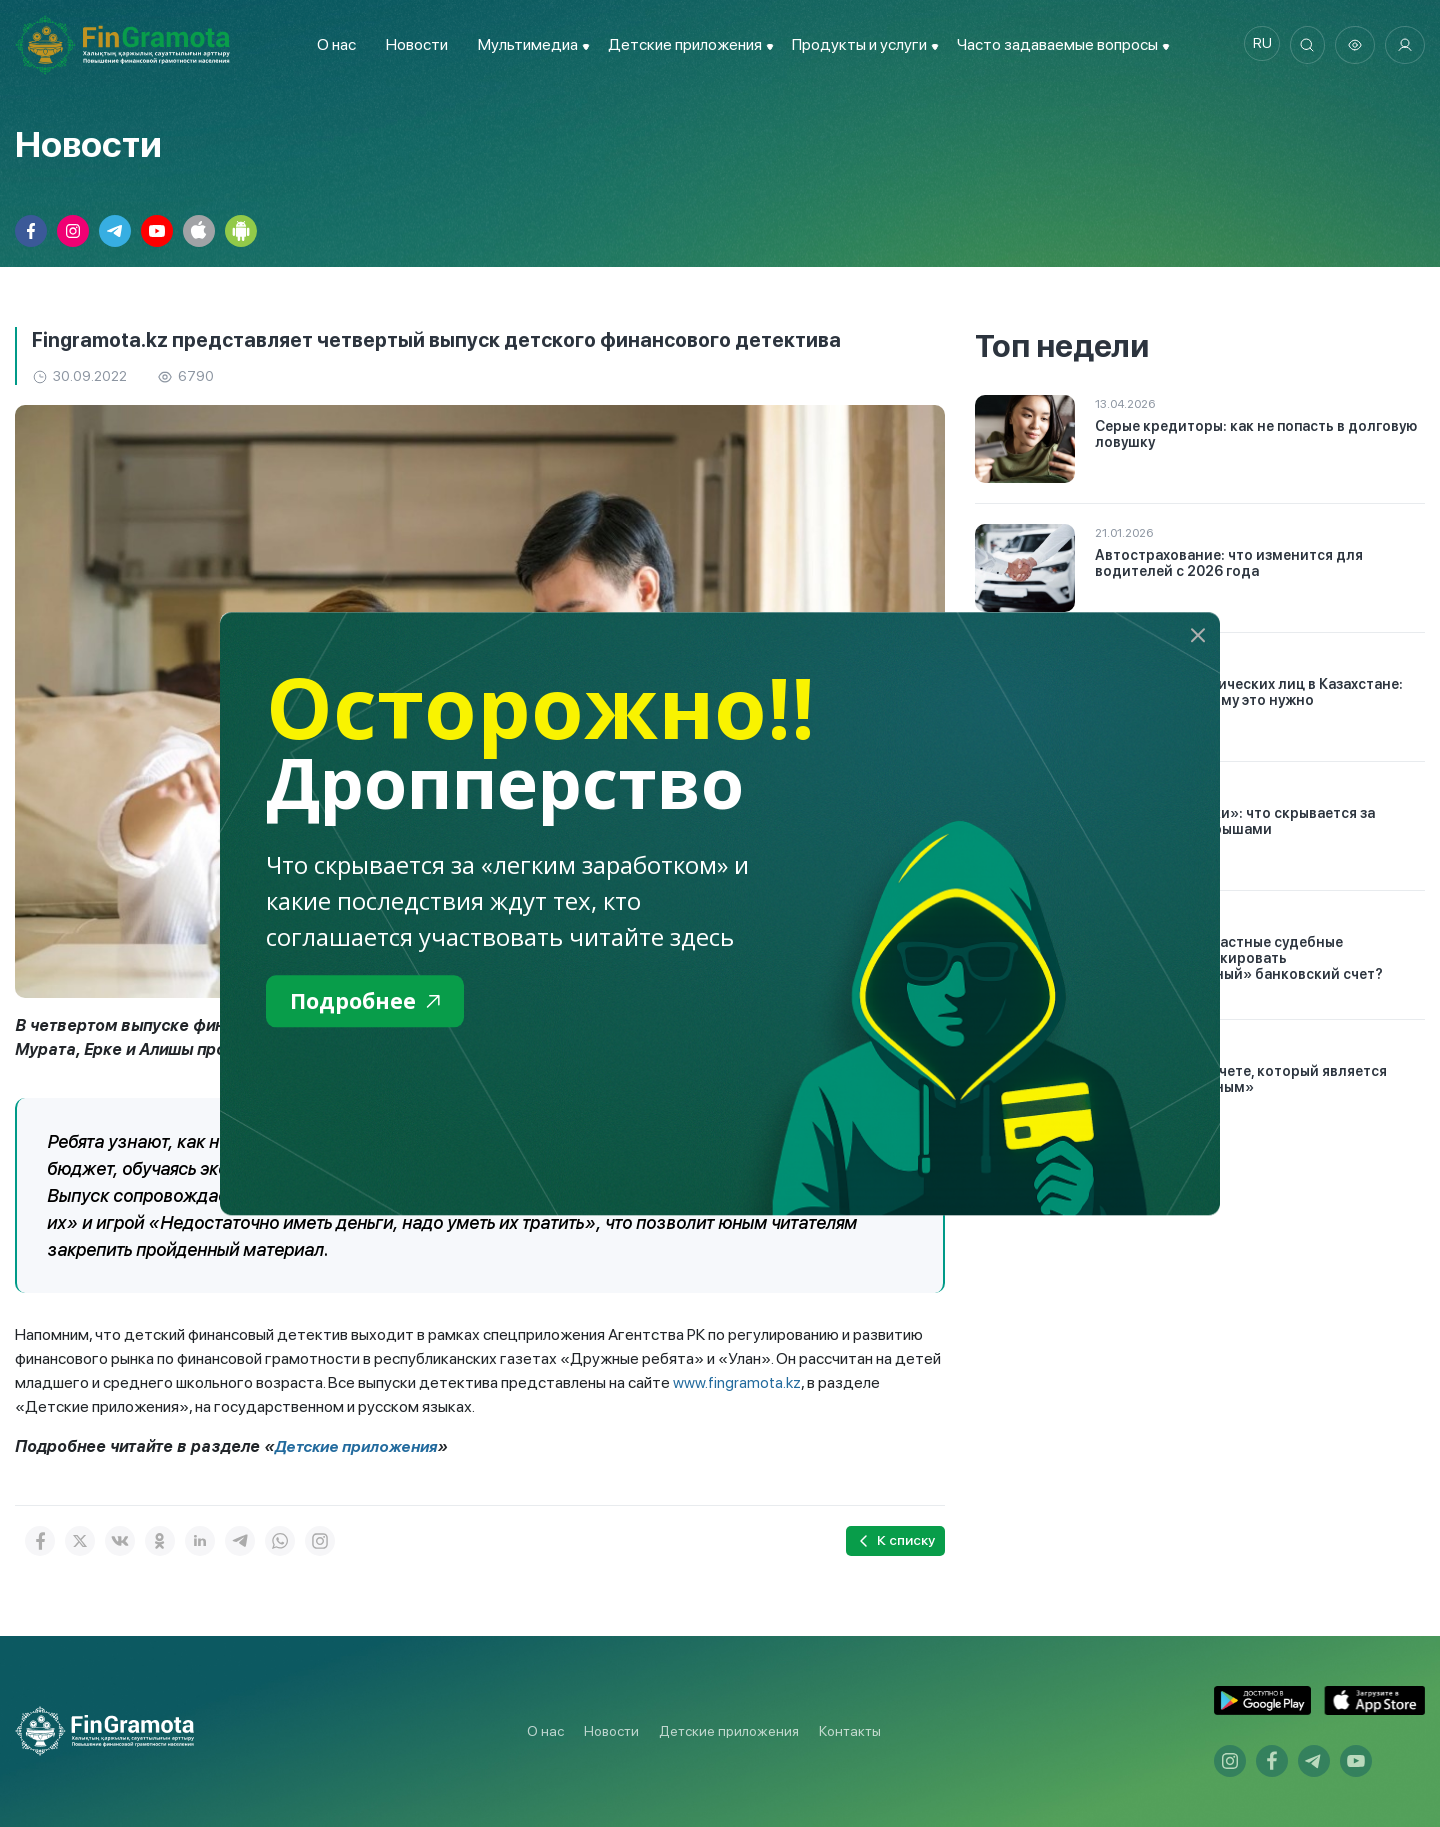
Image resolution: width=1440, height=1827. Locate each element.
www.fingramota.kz (737, 1382)
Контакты (850, 1731)
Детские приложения (358, 1446)
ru (1255, 45)
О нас (331, 44)
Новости (412, 44)
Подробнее (371, 1002)
